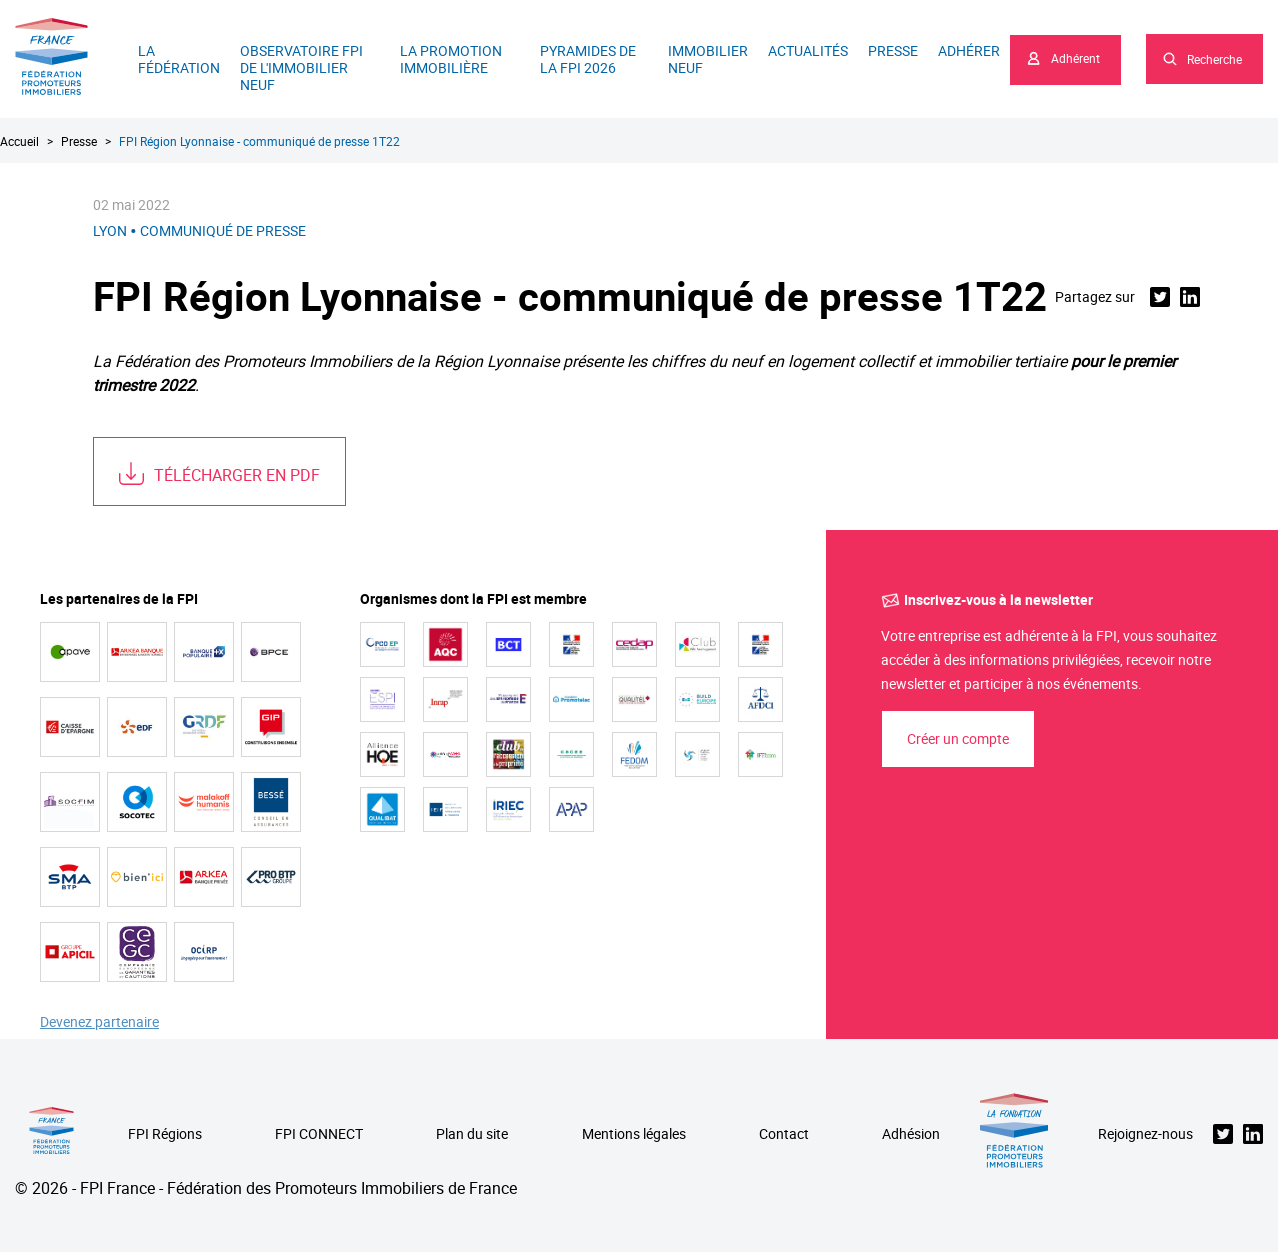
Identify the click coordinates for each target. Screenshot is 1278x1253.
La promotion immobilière (451, 59)
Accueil (19, 141)
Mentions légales (634, 1134)
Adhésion (911, 1134)
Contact (784, 1134)
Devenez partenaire (99, 1022)
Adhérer (969, 50)
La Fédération (179, 59)
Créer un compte (958, 738)
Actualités (808, 50)
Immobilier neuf (708, 59)
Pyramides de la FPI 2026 (588, 59)
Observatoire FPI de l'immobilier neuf (301, 67)
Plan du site (472, 1134)
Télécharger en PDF (237, 475)
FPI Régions (165, 1134)
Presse (893, 50)
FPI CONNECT (319, 1134)
